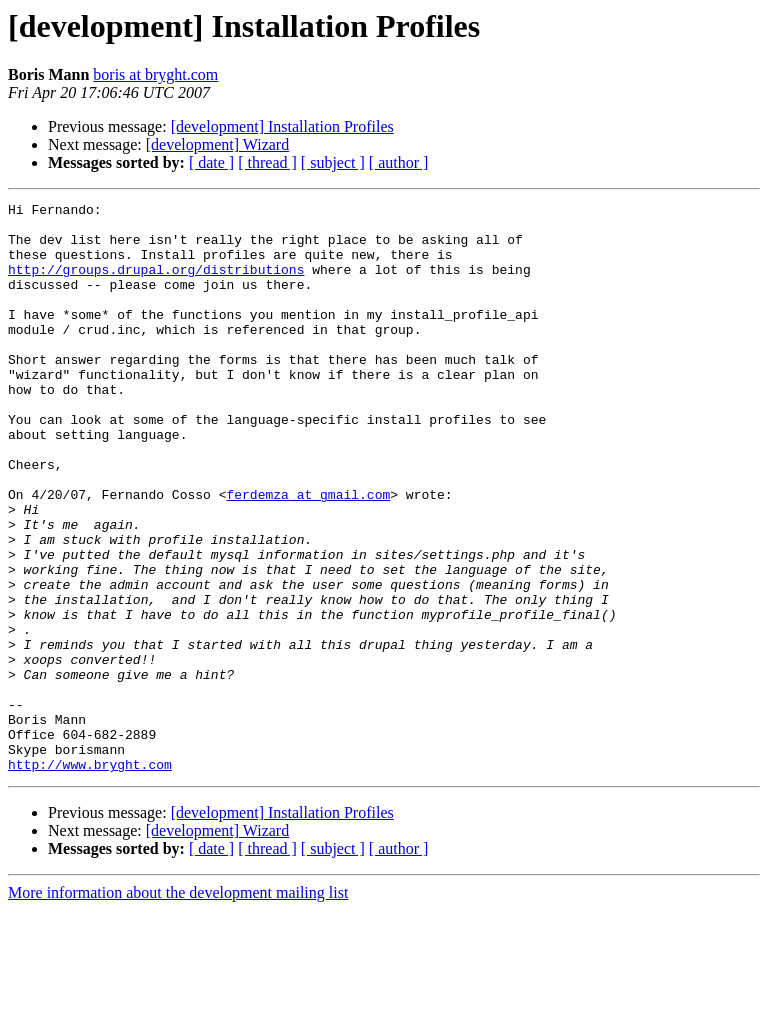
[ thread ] (267, 162)
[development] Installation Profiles (282, 126)
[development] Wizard (217, 144)
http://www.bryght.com (90, 878)
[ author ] (399, 162)
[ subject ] (333, 162)
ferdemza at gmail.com (308, 554)
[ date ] (211, 162)
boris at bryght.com (155, 74)
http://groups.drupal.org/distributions (156, 284)
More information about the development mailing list (178, 1006)
